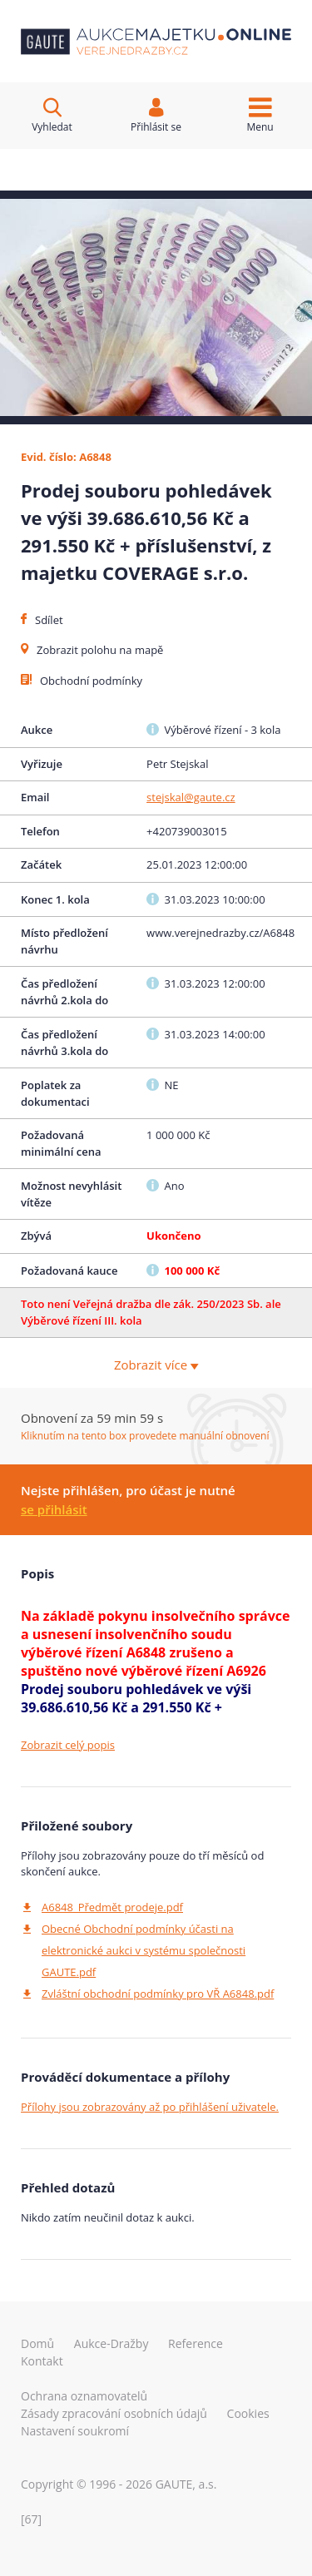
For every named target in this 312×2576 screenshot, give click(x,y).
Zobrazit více (156, 1364)
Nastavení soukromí (75, 2431)
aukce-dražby (111, 2343)
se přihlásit (54, 1509)
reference (195, 2343)
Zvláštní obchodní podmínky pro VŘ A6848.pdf (158, 1993)
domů (37, 2343)
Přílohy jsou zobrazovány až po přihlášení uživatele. (150, 2106)
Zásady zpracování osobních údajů (114, 2413)
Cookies (248, 2413)
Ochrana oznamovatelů (84, 2396)
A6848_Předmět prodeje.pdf (112, 1907)
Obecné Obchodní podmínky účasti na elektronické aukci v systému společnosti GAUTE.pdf (143, 1950)
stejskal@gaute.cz (190, 797)
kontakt (42, 2361)
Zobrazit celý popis (68, 1744)
